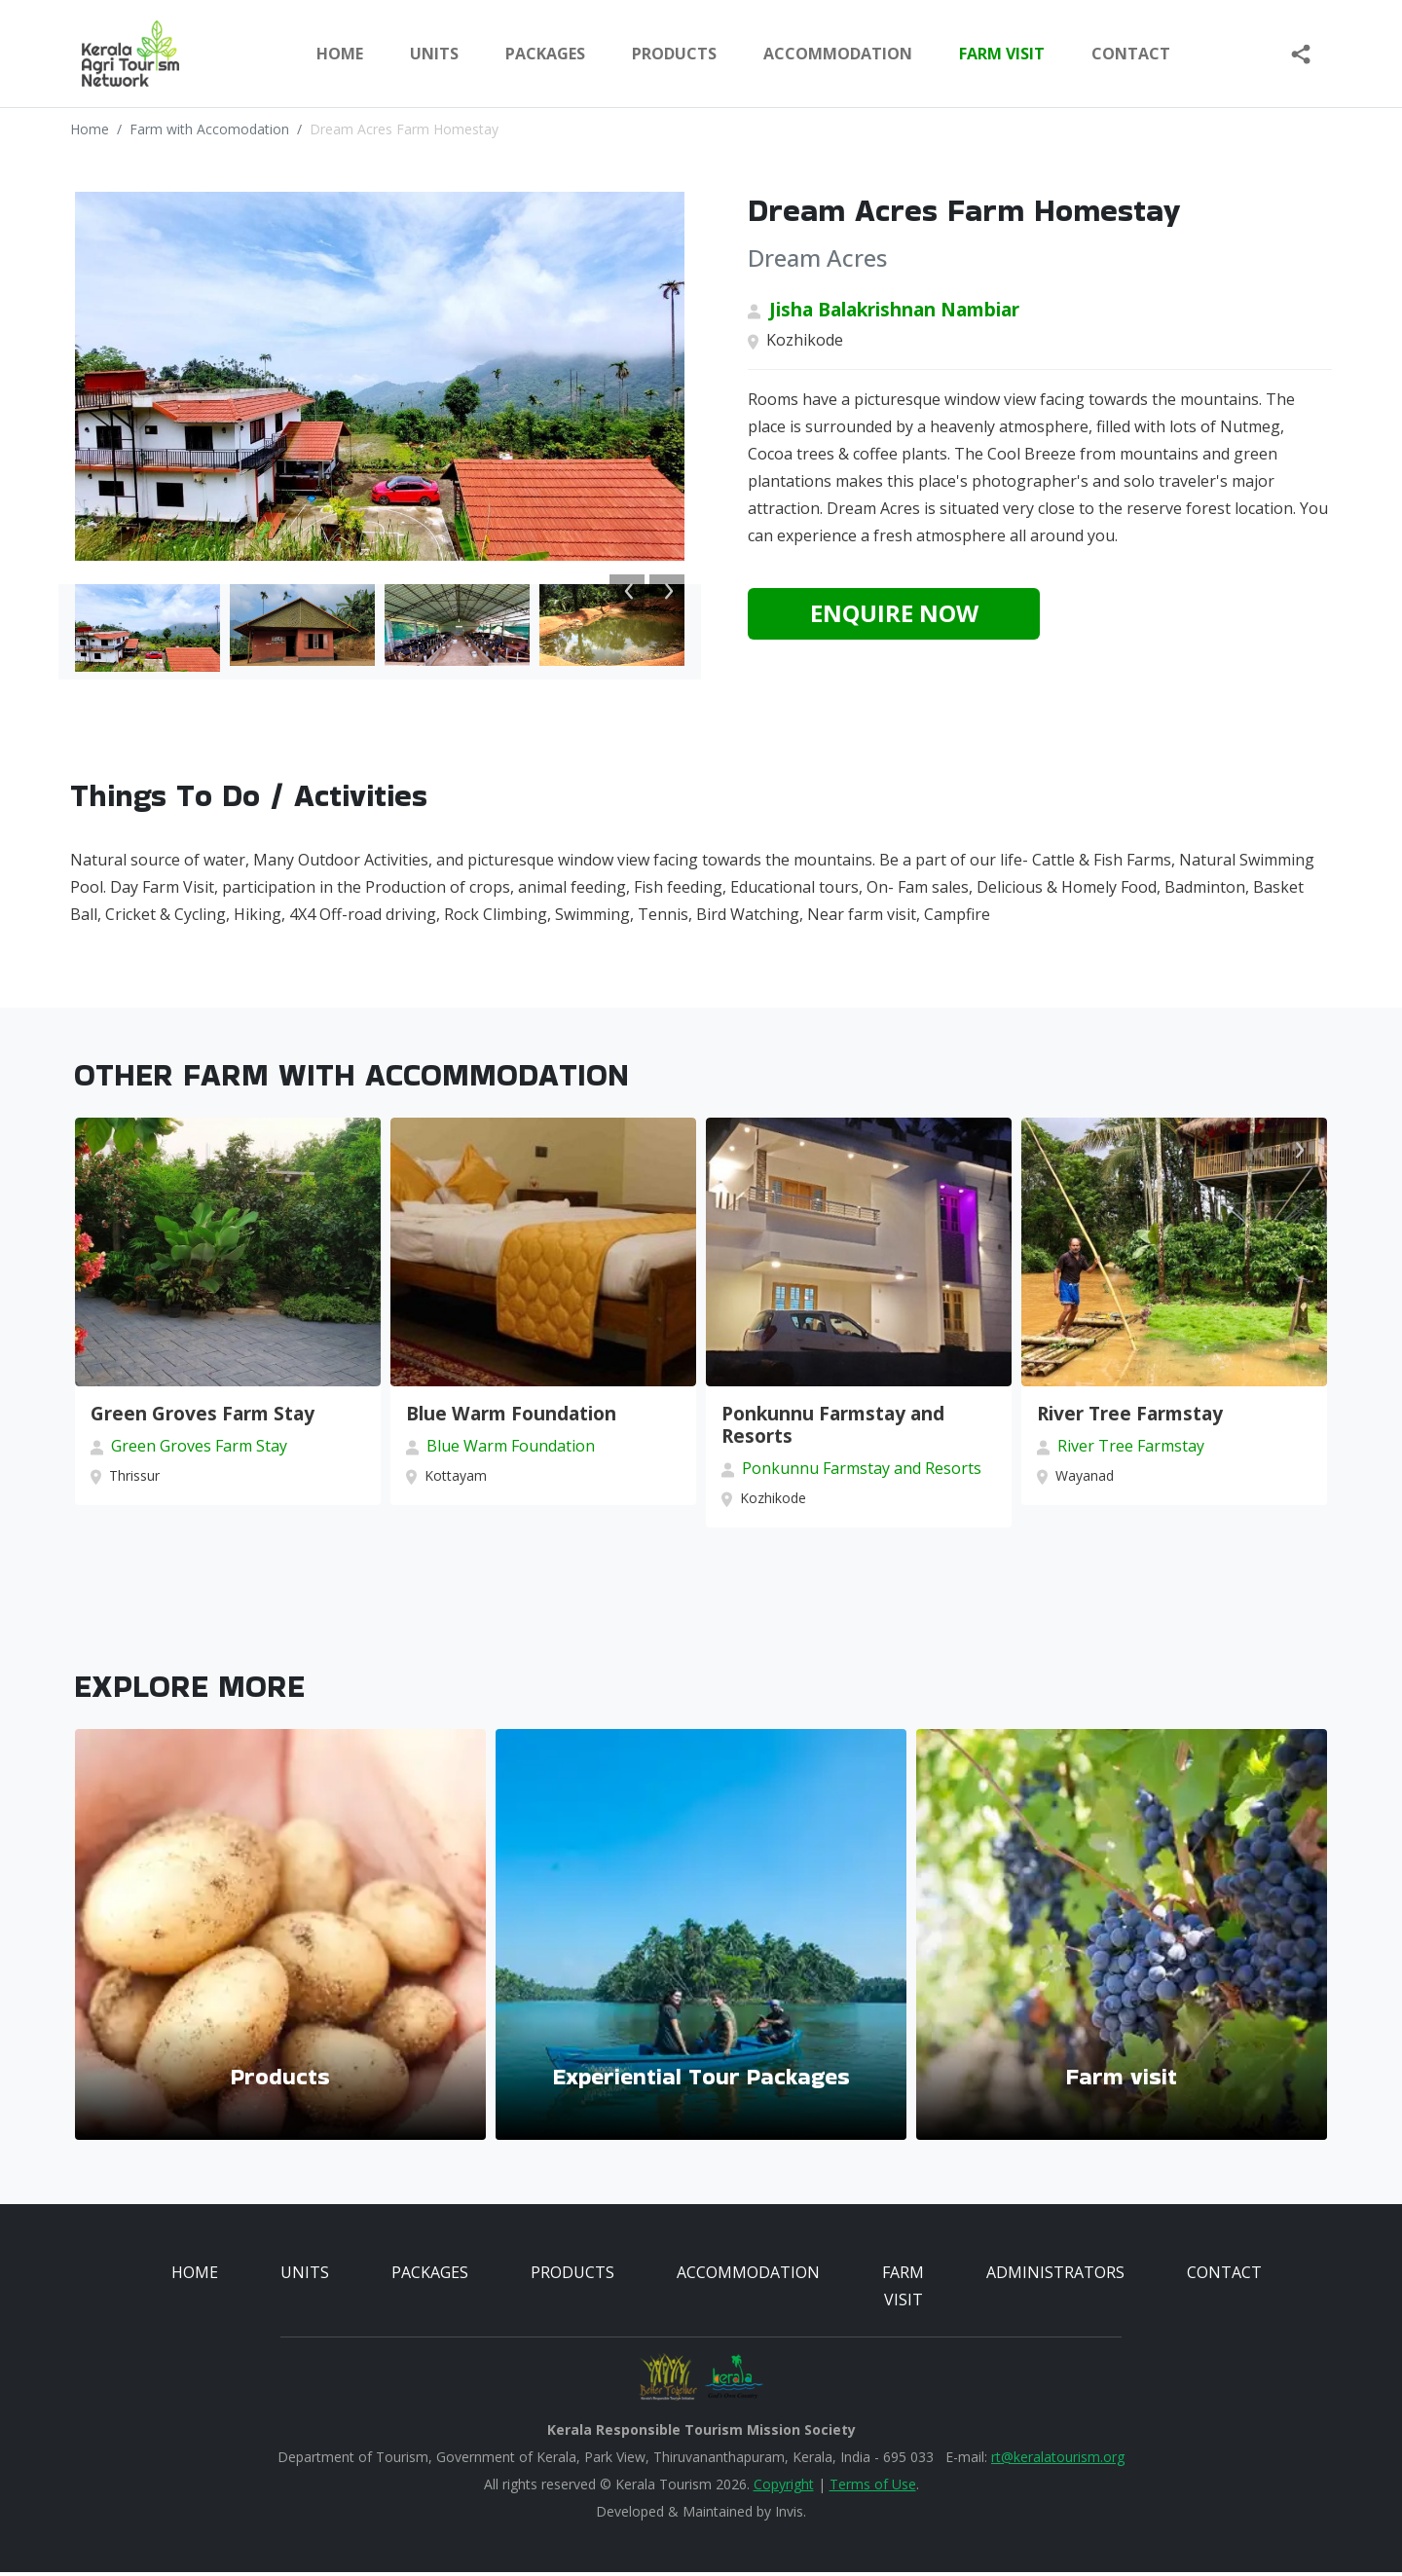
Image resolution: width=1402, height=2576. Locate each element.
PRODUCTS (674, 53)
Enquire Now (894, 613)
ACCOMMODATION (837, 53)
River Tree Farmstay (1130, 1417)
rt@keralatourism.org (1058, 2460)
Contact (1130, 53)
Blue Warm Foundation (511, 1417)
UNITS (434, 53)
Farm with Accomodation (209, 129)
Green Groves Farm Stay (202, 1417)
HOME (194, 2276)
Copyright (784, 2488)
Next (666, 590)
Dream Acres (817, 257)
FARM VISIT (1002, 53)
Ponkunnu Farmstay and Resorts (832, 1428)
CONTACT (1224, 2276)
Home (339, 53)
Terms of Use (873, 2488)
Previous (627, 590)
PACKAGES (545, 53)
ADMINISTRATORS (1055, 2276)
